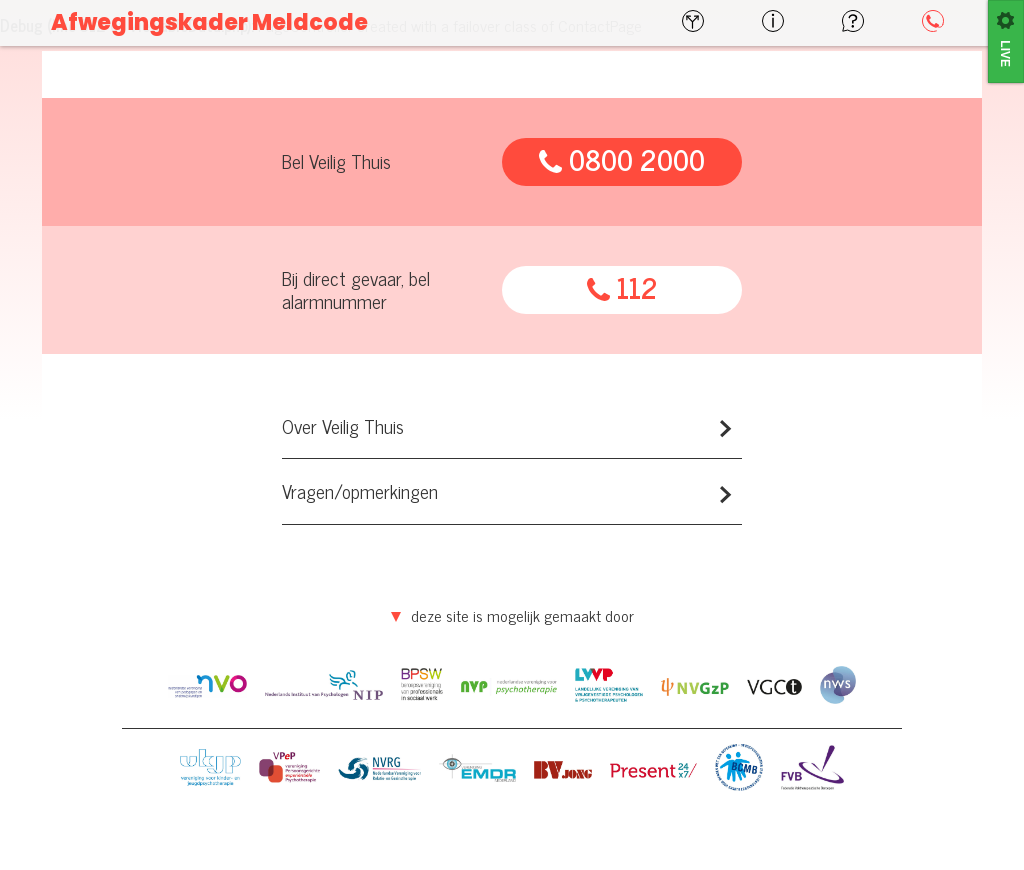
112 (622, 288)
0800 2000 (622, 160)
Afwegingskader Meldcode (209, 22)
